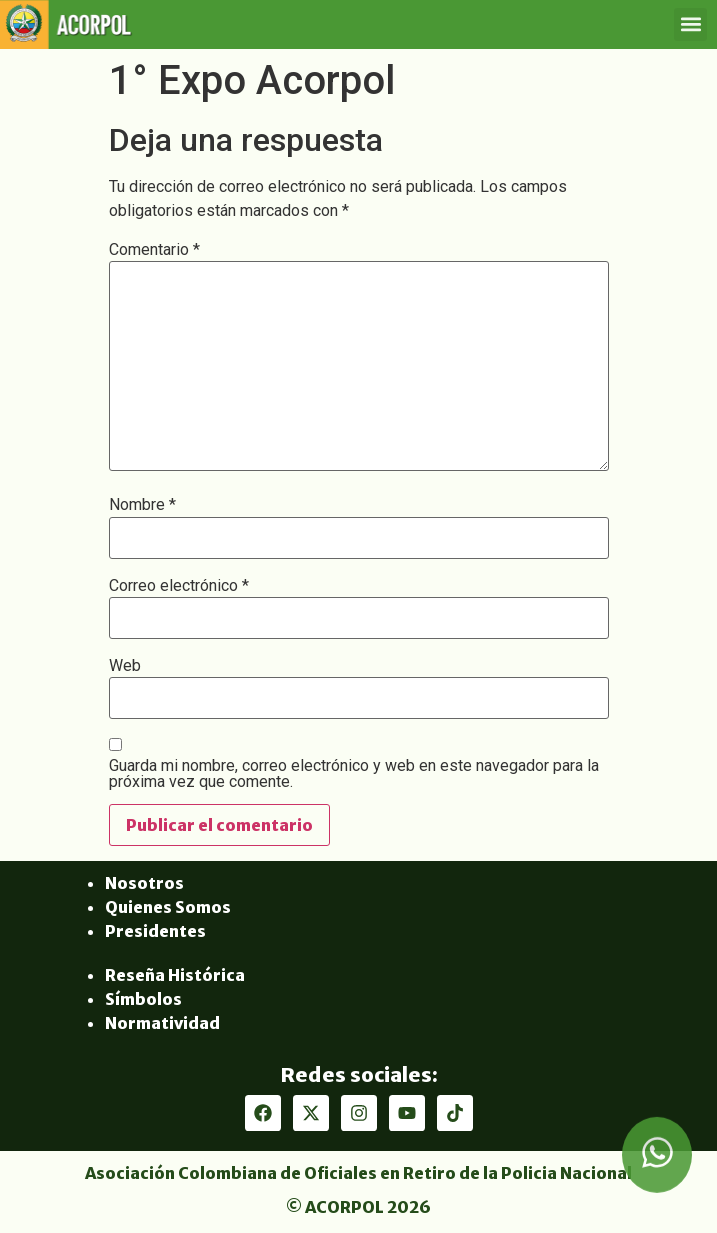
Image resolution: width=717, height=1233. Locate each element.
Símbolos (143, 999)
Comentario (154, 250)
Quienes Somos (168, 907)
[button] (690, 24)
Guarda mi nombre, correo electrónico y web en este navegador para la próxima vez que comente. (354, 774)
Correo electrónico (179, 586)
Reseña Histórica (175, 975)
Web (125, 666)
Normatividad (162, 1023)
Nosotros (144, 883)
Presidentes (155, 931)
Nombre (142, 505)
